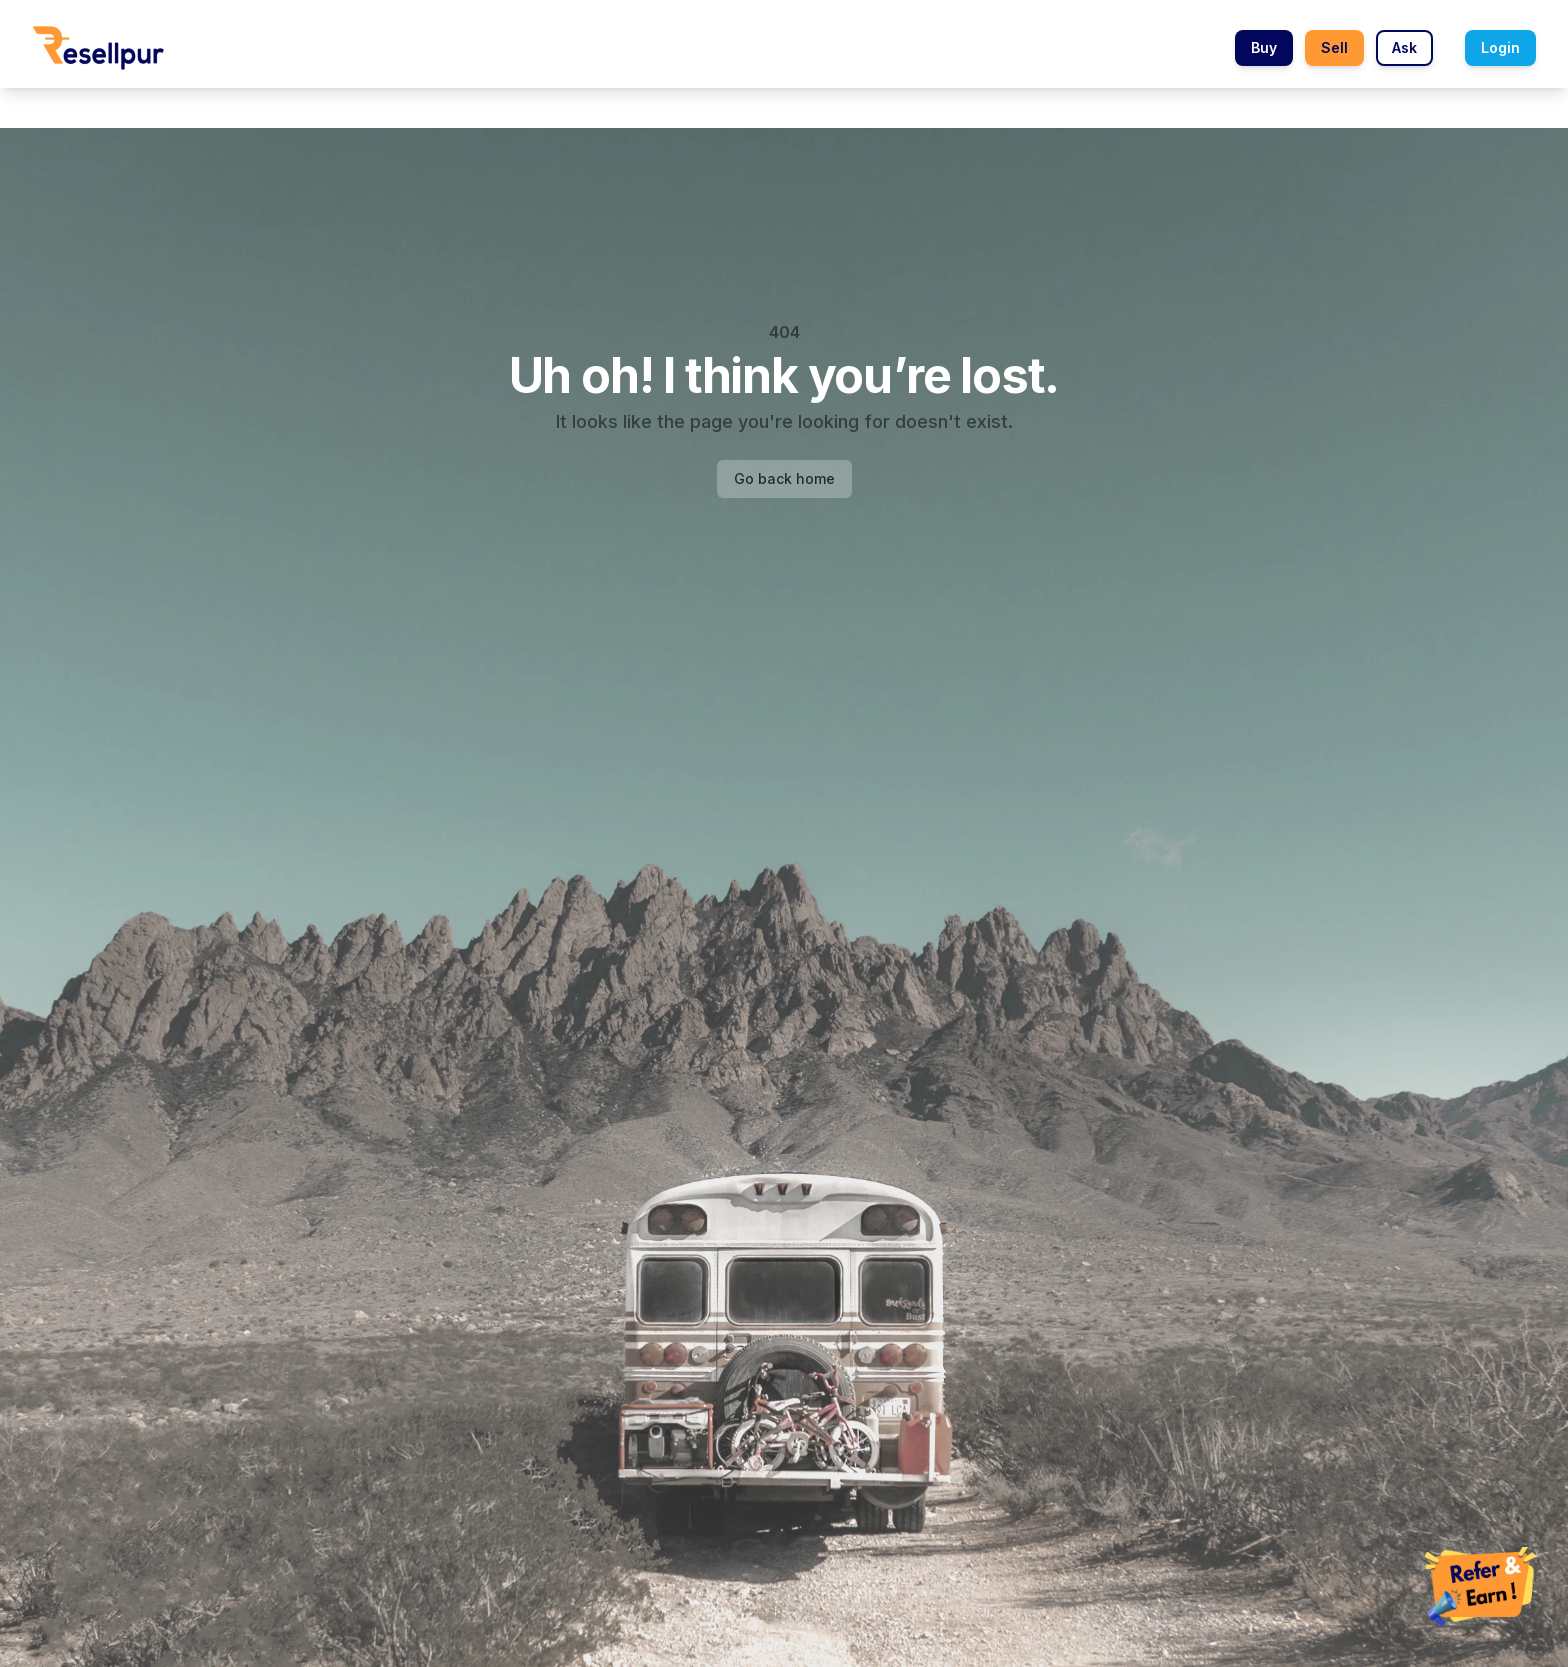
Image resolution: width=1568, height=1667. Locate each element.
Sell (1334, 47)
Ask (1404, 47)
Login (1500, 47)
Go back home (784, 478)
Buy (1264, 47)
